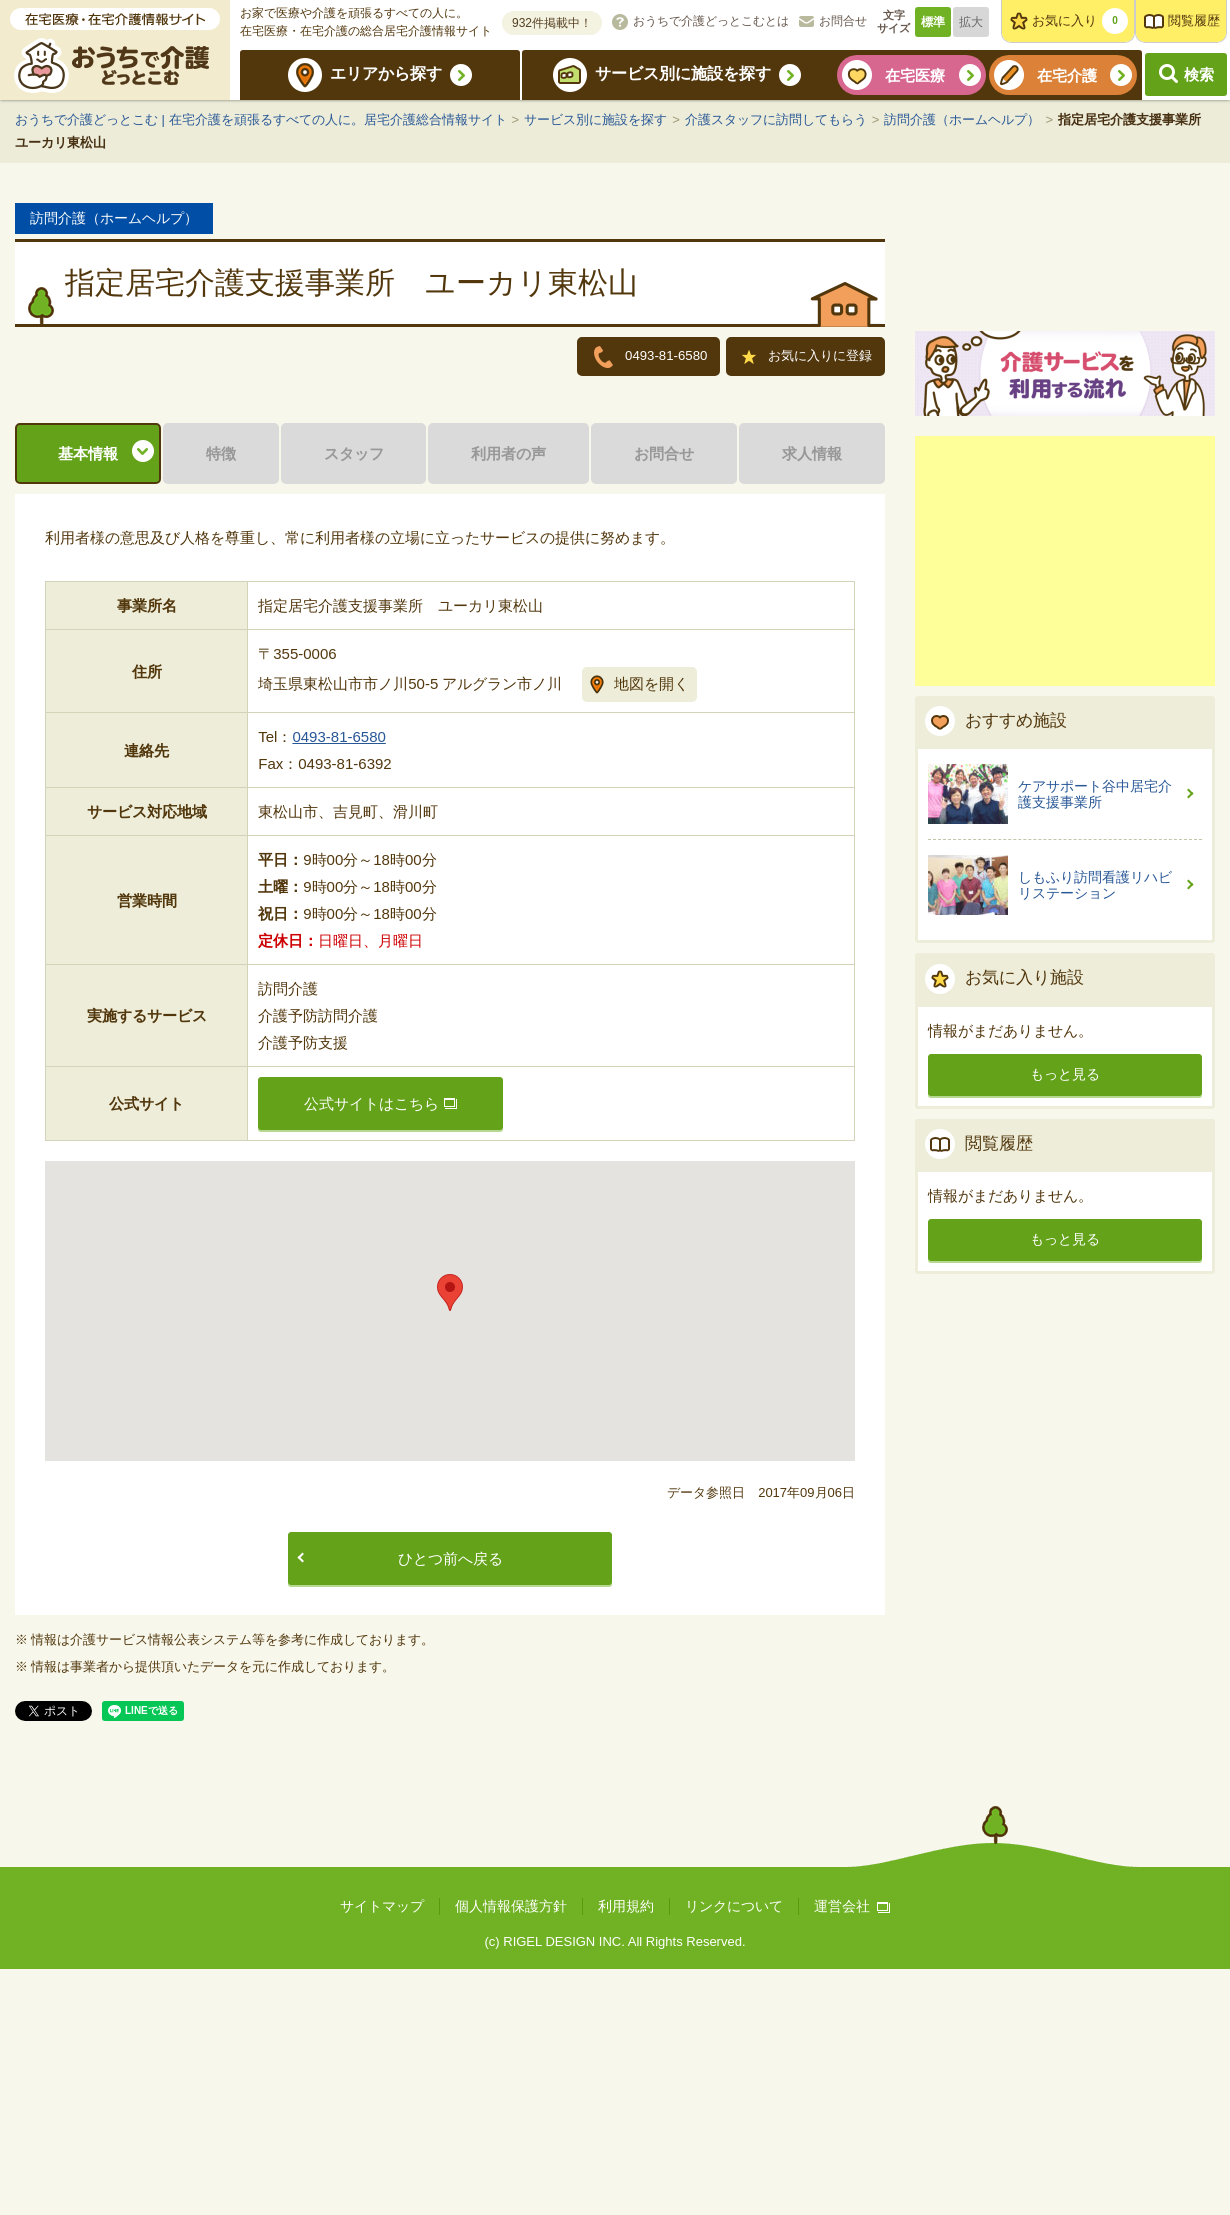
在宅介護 (1067, 75)
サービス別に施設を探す (683, 73)
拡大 (971, 22)
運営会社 (852, 2153)
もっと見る (1065, 1306)
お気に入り (1080, 21)
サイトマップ (382, 2153)
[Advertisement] (1065, 793)
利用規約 (626, 2153)
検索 (1199, 74)
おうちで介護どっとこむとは (711, 21)
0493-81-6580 (338, 983)
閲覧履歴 (1194, 20)
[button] (450, 1539)
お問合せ (843, 21)
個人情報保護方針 (511, 2153)
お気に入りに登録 (808, 358)
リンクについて (734, 2153)
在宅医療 (915, 75)
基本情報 (88, 699)
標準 (933, 22)
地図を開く (651, 929)
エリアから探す (386, 73)
